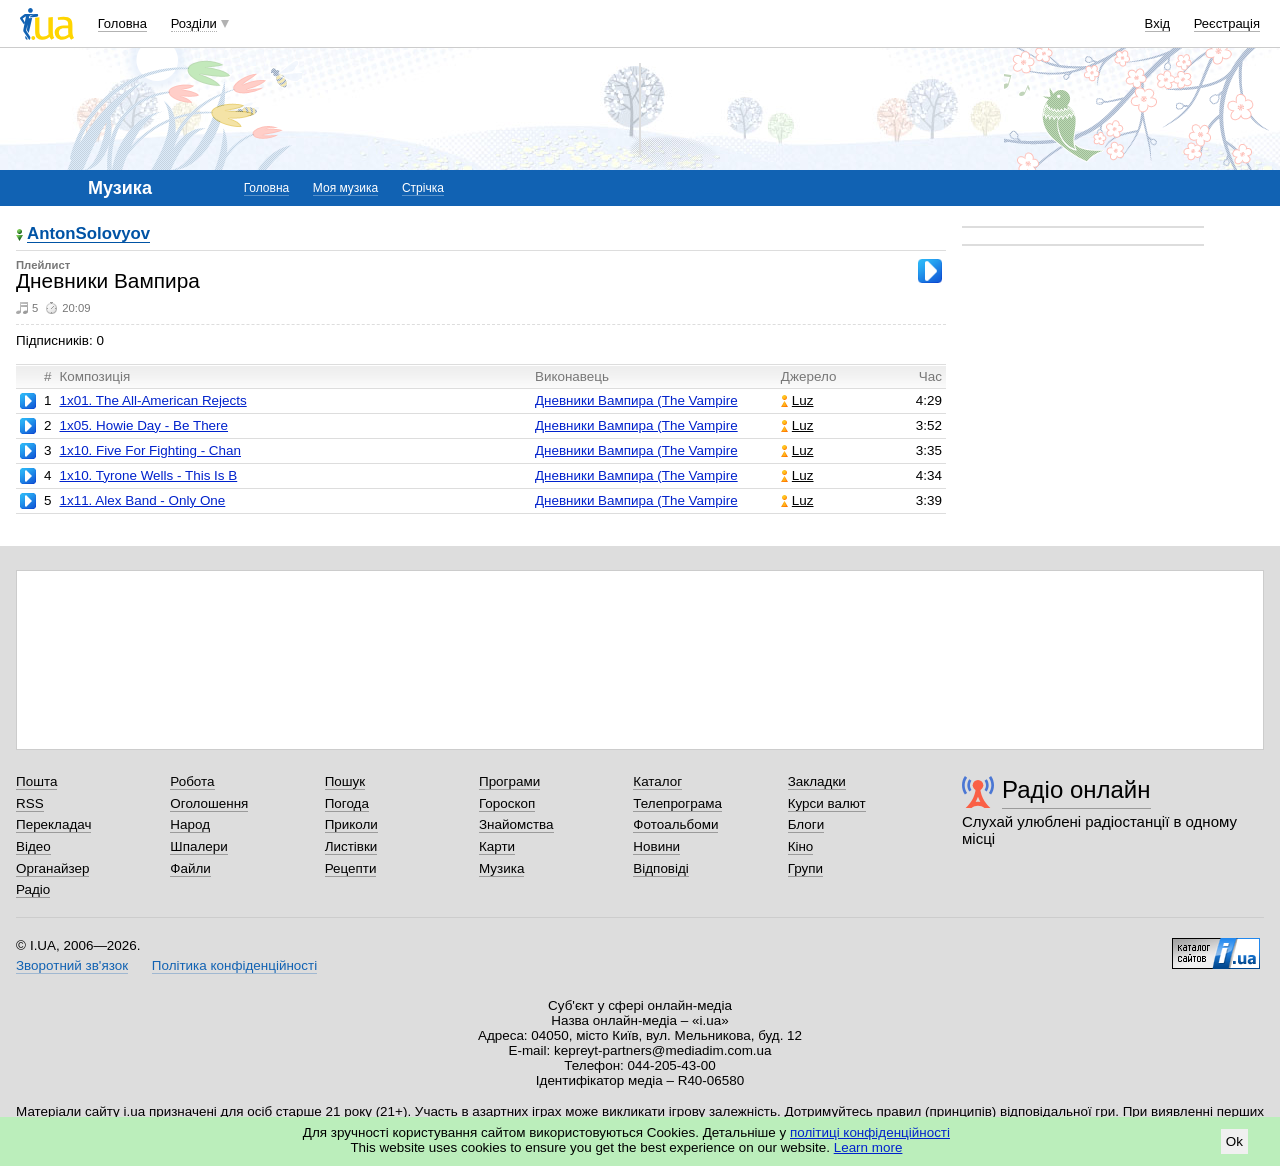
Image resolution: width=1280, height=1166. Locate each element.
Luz (797, 400)
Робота (192, 781)
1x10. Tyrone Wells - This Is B (148, 475)
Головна (122, 23)
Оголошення (209, 803)
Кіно (801, 846)
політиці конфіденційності (870, 1132)
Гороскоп (507, 803)
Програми (509, 781)
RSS (30, 803)
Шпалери (198, 846)
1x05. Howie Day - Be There (143, 425)
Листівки (351, 846)
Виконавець (572, 376)
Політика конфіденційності (234, 965)
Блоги (806, 824)
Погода (347, 803)
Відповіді (661, 868)
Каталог (657, 781)
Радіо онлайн (1076, 789)
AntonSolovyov (88, 234)
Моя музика (345, 188)
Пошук (345, 781)
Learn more (868, 1147)
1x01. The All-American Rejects (152, 400)
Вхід (1158, 23)
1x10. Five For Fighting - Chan (150, 450)
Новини (656, 846)
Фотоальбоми (675, 824)
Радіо (33, 889)
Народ (190, 824)
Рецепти (351, 868)
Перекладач (53, 824)
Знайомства (516, 824)
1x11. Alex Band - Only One (142, 500)
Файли (190, 868)
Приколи (351, 824)
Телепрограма (677, 803)
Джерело (809, 376)
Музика (501, 868)
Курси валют (827, 803)
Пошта (36, 781)
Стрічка (423, 188)
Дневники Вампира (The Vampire (636, 400)
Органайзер (52, 868)
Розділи (194, 23)
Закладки (817, 781)
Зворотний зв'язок (72, 965)
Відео (33, 846)
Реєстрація (1227, 23)
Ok (1234, 1141)
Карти (497, 846)
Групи (805, 868)
